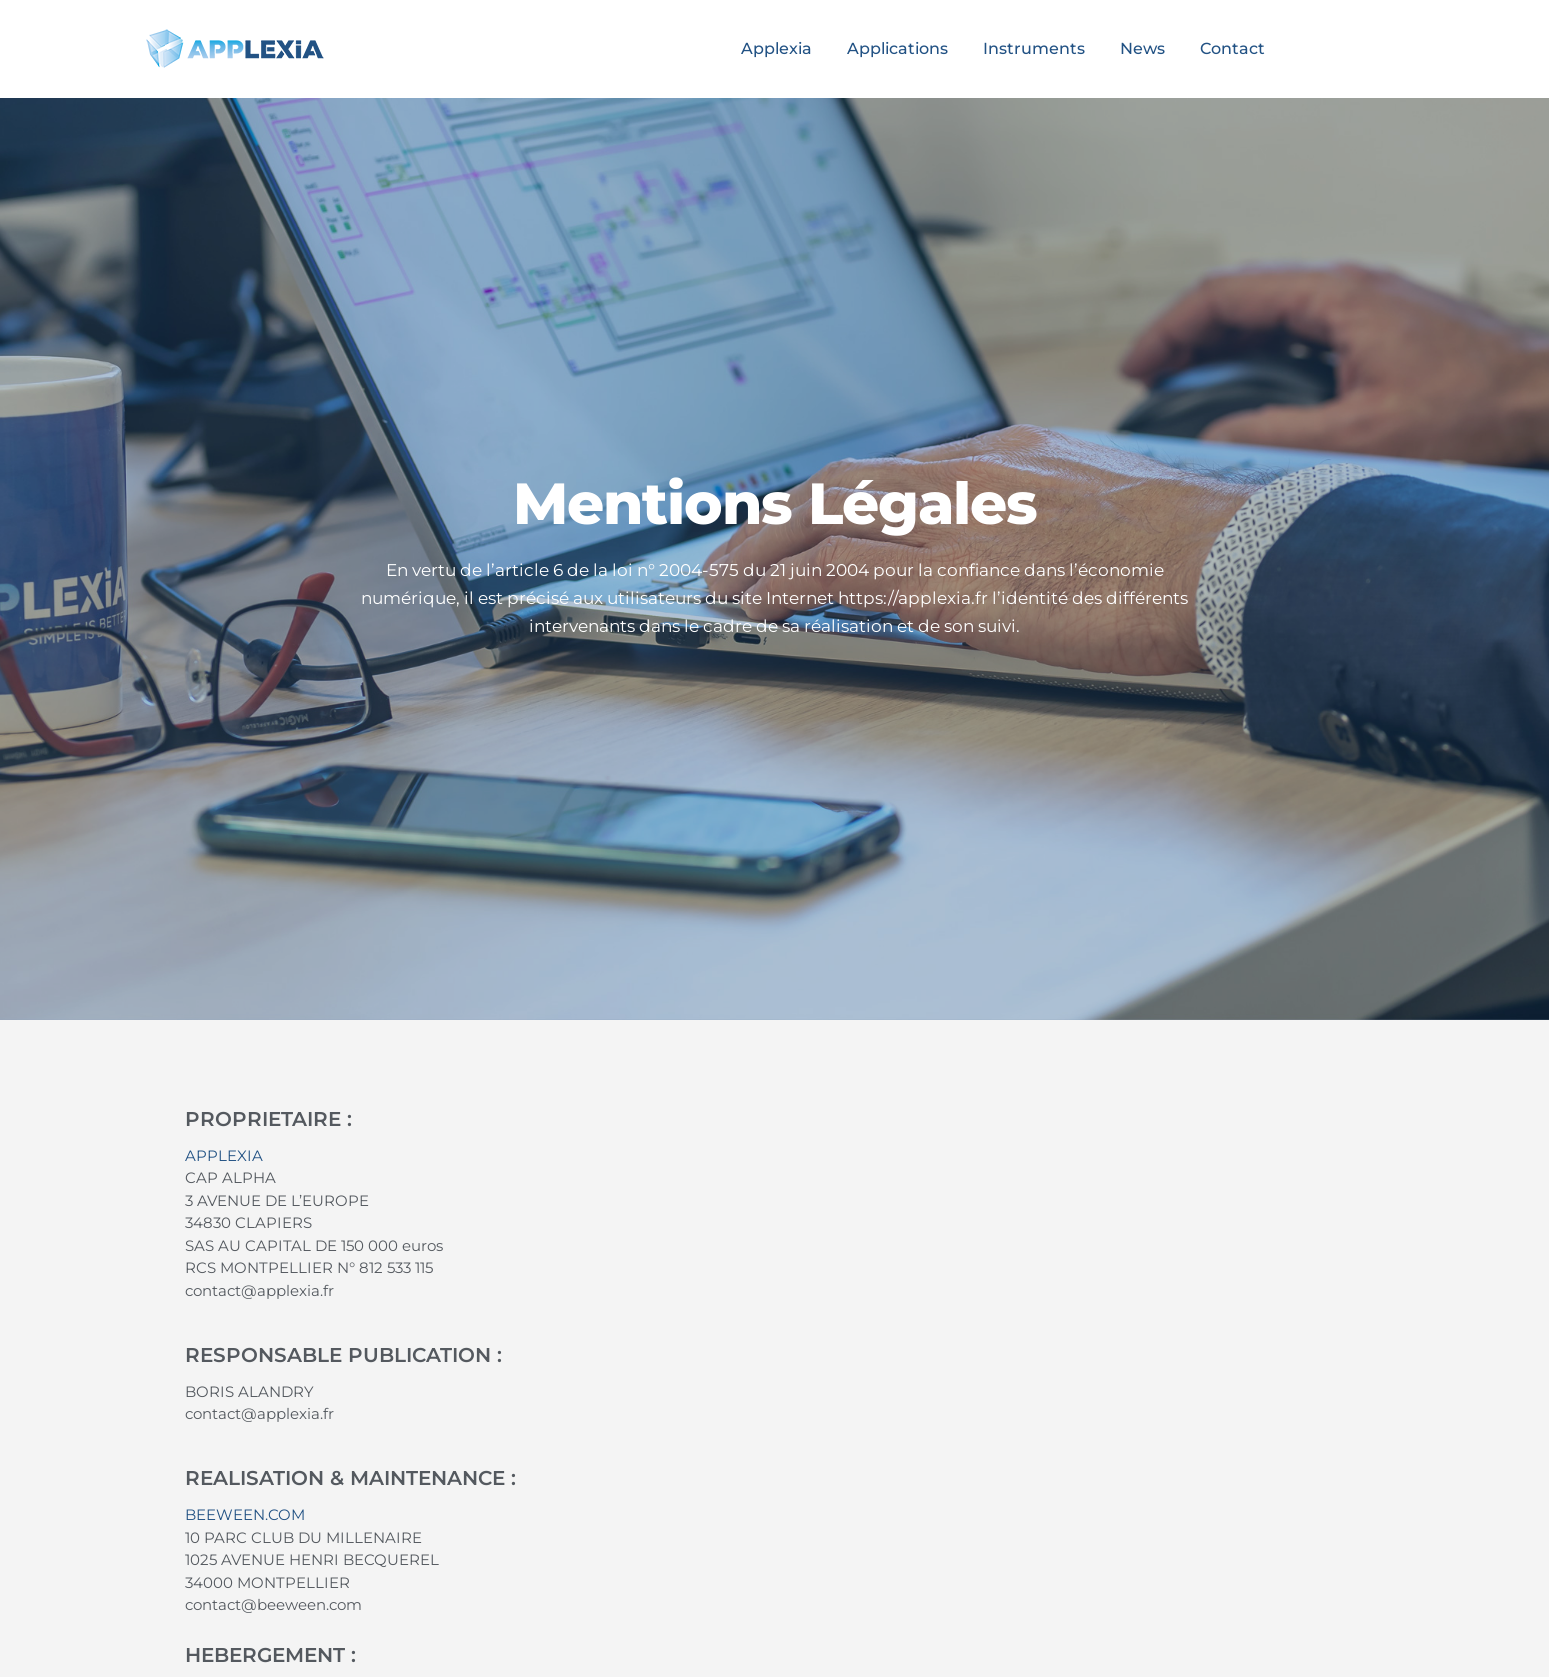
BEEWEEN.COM (245, 1514)
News (1142, 48)
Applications (897, 48)
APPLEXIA (224, 1155)
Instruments (1034, 48)
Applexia (776, 48)
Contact (1232, 48)
